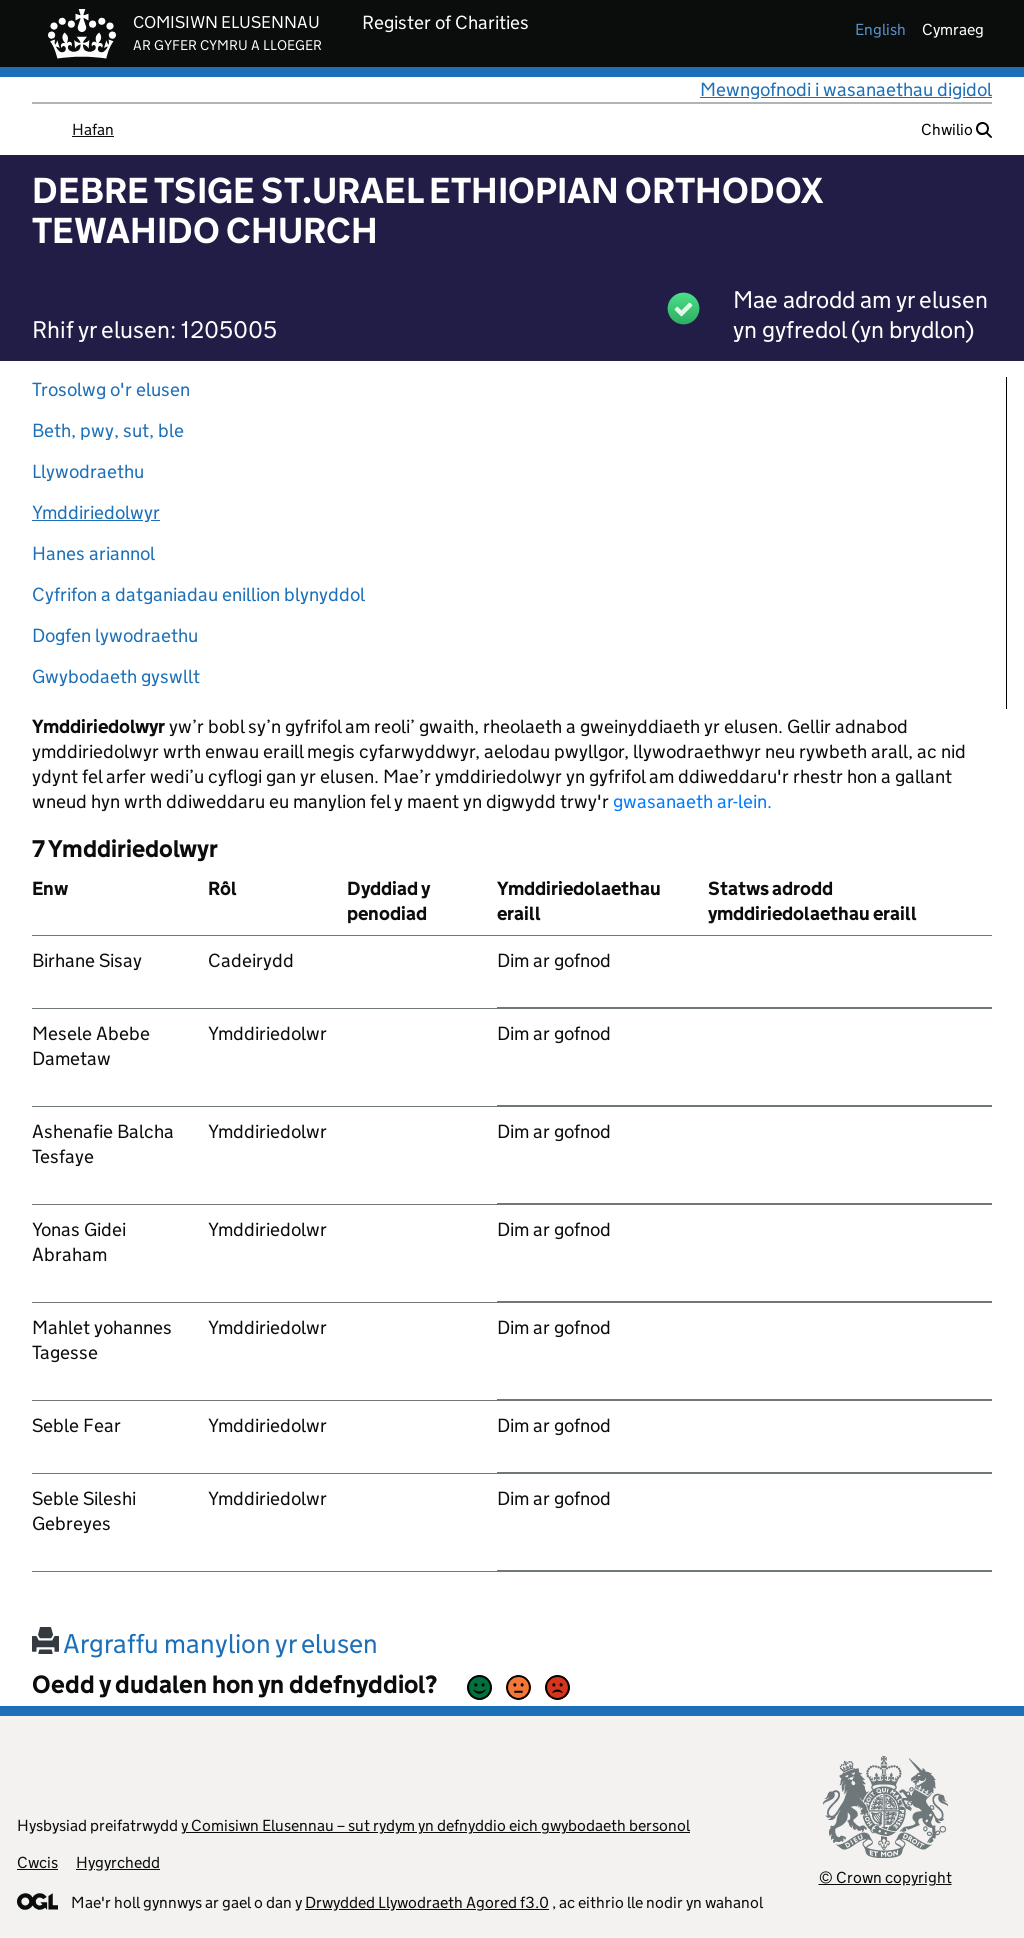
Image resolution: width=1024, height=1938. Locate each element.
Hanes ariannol (93, 553)
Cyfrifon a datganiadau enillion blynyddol (198, 594)
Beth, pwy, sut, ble (108, 430)
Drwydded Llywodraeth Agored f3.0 (427, 1902)
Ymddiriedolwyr (96, 512)
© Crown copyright (885, 1877)
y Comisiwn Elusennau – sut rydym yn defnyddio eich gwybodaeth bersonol (435, 1825)
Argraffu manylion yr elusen (205, 1643)
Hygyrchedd (118, 1862)
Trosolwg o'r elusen (111, 389)
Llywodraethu (88, 471)
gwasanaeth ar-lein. (692, 801)
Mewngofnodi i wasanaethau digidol (846, 89)
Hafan (93, 129)
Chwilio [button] (956, 129)
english (880, 29)
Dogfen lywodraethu (115, 635)
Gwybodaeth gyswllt (116, 676)
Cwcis (37, 1862)
